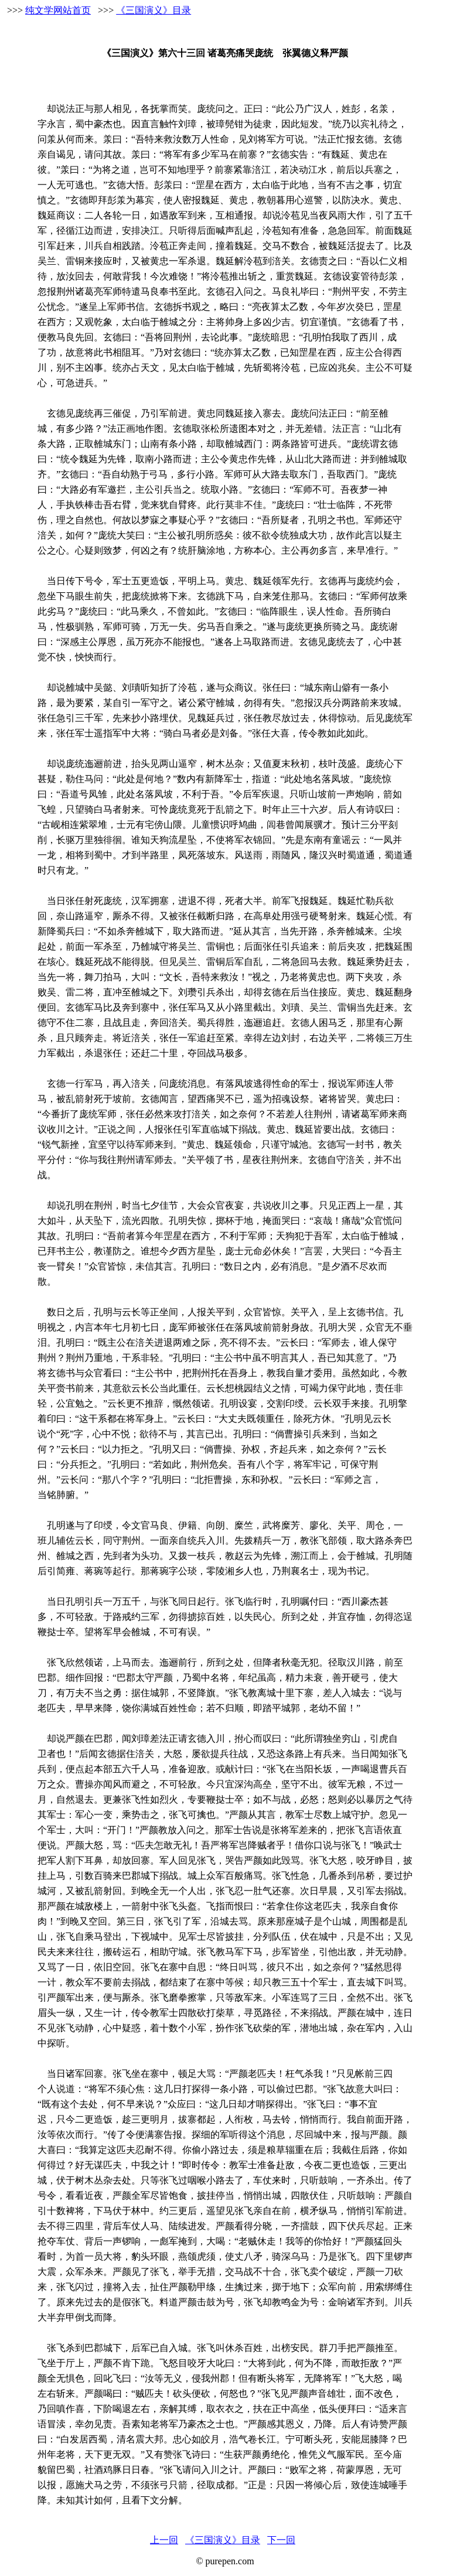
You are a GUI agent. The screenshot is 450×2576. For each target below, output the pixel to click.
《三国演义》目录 (153, 10)
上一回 (164, 2540)
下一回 (281, 2540)
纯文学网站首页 (58, 10)
